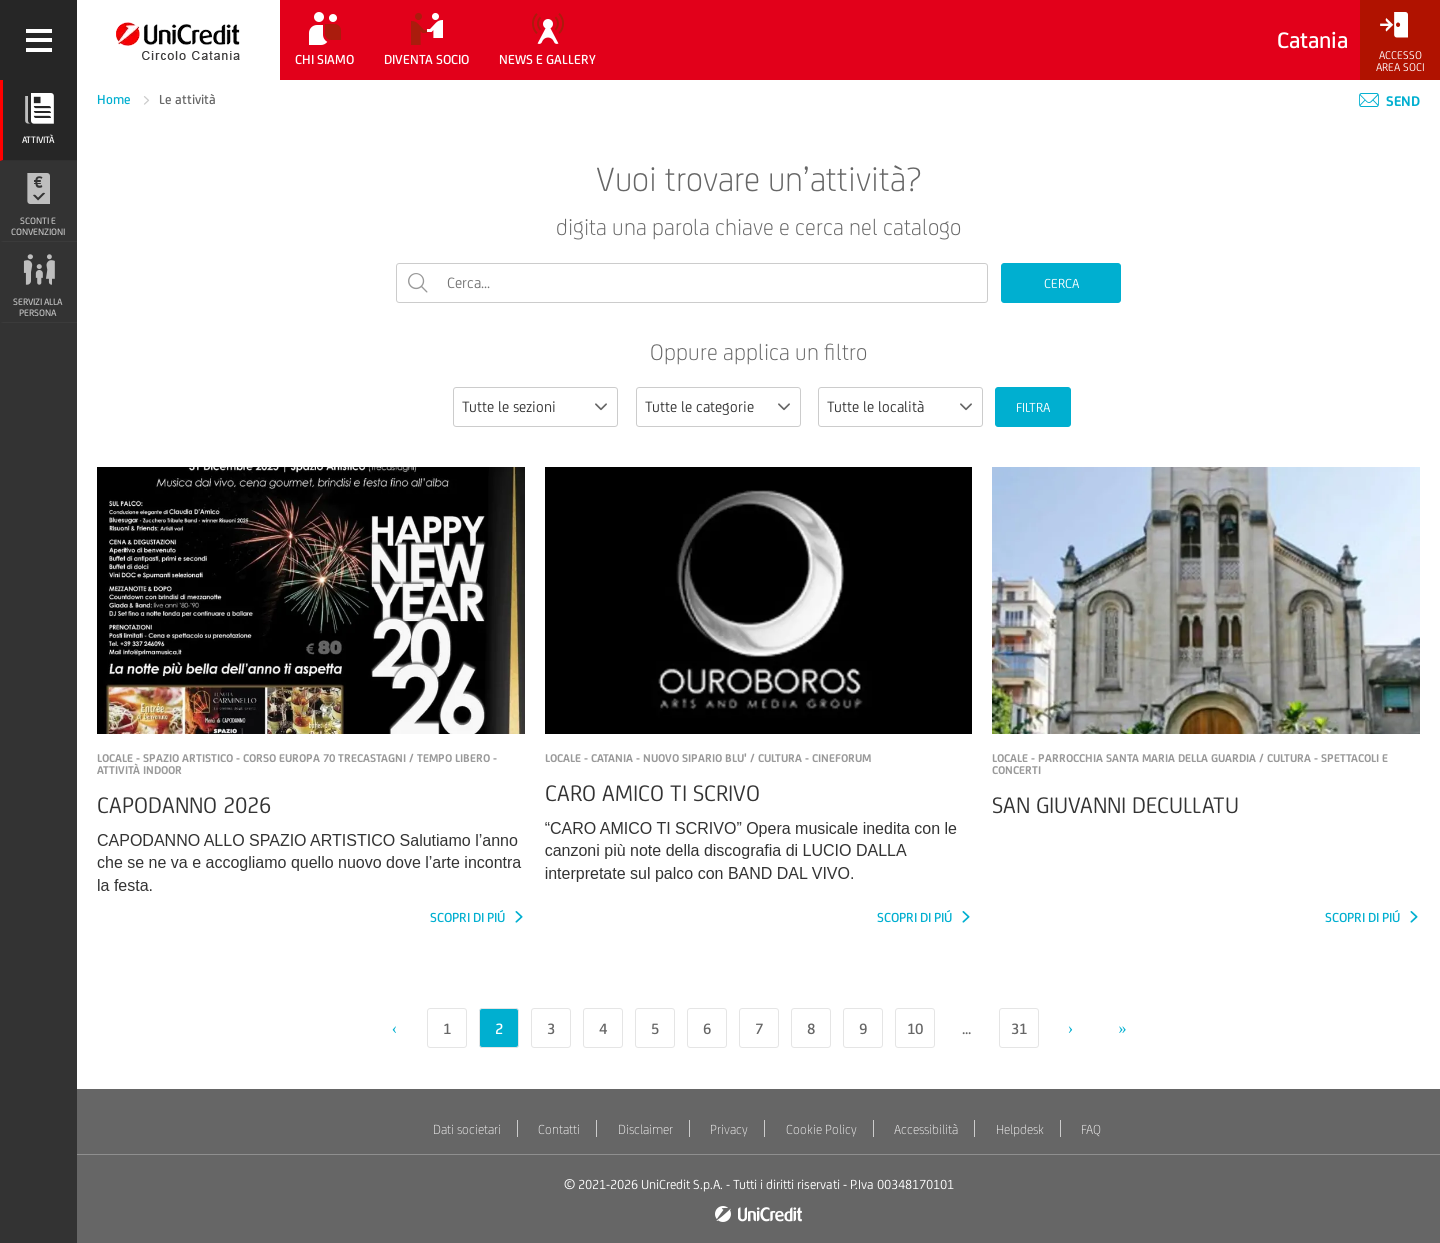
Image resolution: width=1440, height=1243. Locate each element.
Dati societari (467, 1129)
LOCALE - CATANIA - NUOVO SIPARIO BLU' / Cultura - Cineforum (708, 758)
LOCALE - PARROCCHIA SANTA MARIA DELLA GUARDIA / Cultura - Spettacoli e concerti (1190, 764)
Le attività (187, 99)
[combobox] (535, 407)
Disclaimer (645, 1129)
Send (1389, 101)
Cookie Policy (821, 1129)
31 (1019, 1028)
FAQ (1091, 1129)
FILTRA (1033, 407)
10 (915, 1028)
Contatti (559, 1129)
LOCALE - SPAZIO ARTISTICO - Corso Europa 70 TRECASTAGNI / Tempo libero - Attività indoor (297, 764)
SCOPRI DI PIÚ (469, 917)
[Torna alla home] (178, 40)
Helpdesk (1020, 1129)
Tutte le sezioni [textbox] (509, 406)
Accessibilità (926, 1129)
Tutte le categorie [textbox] (699, 406)
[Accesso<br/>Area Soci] (1400, 42)
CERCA (1061, 283)
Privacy (729, 1129)
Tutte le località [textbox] (875, 406)
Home (115, 99)
